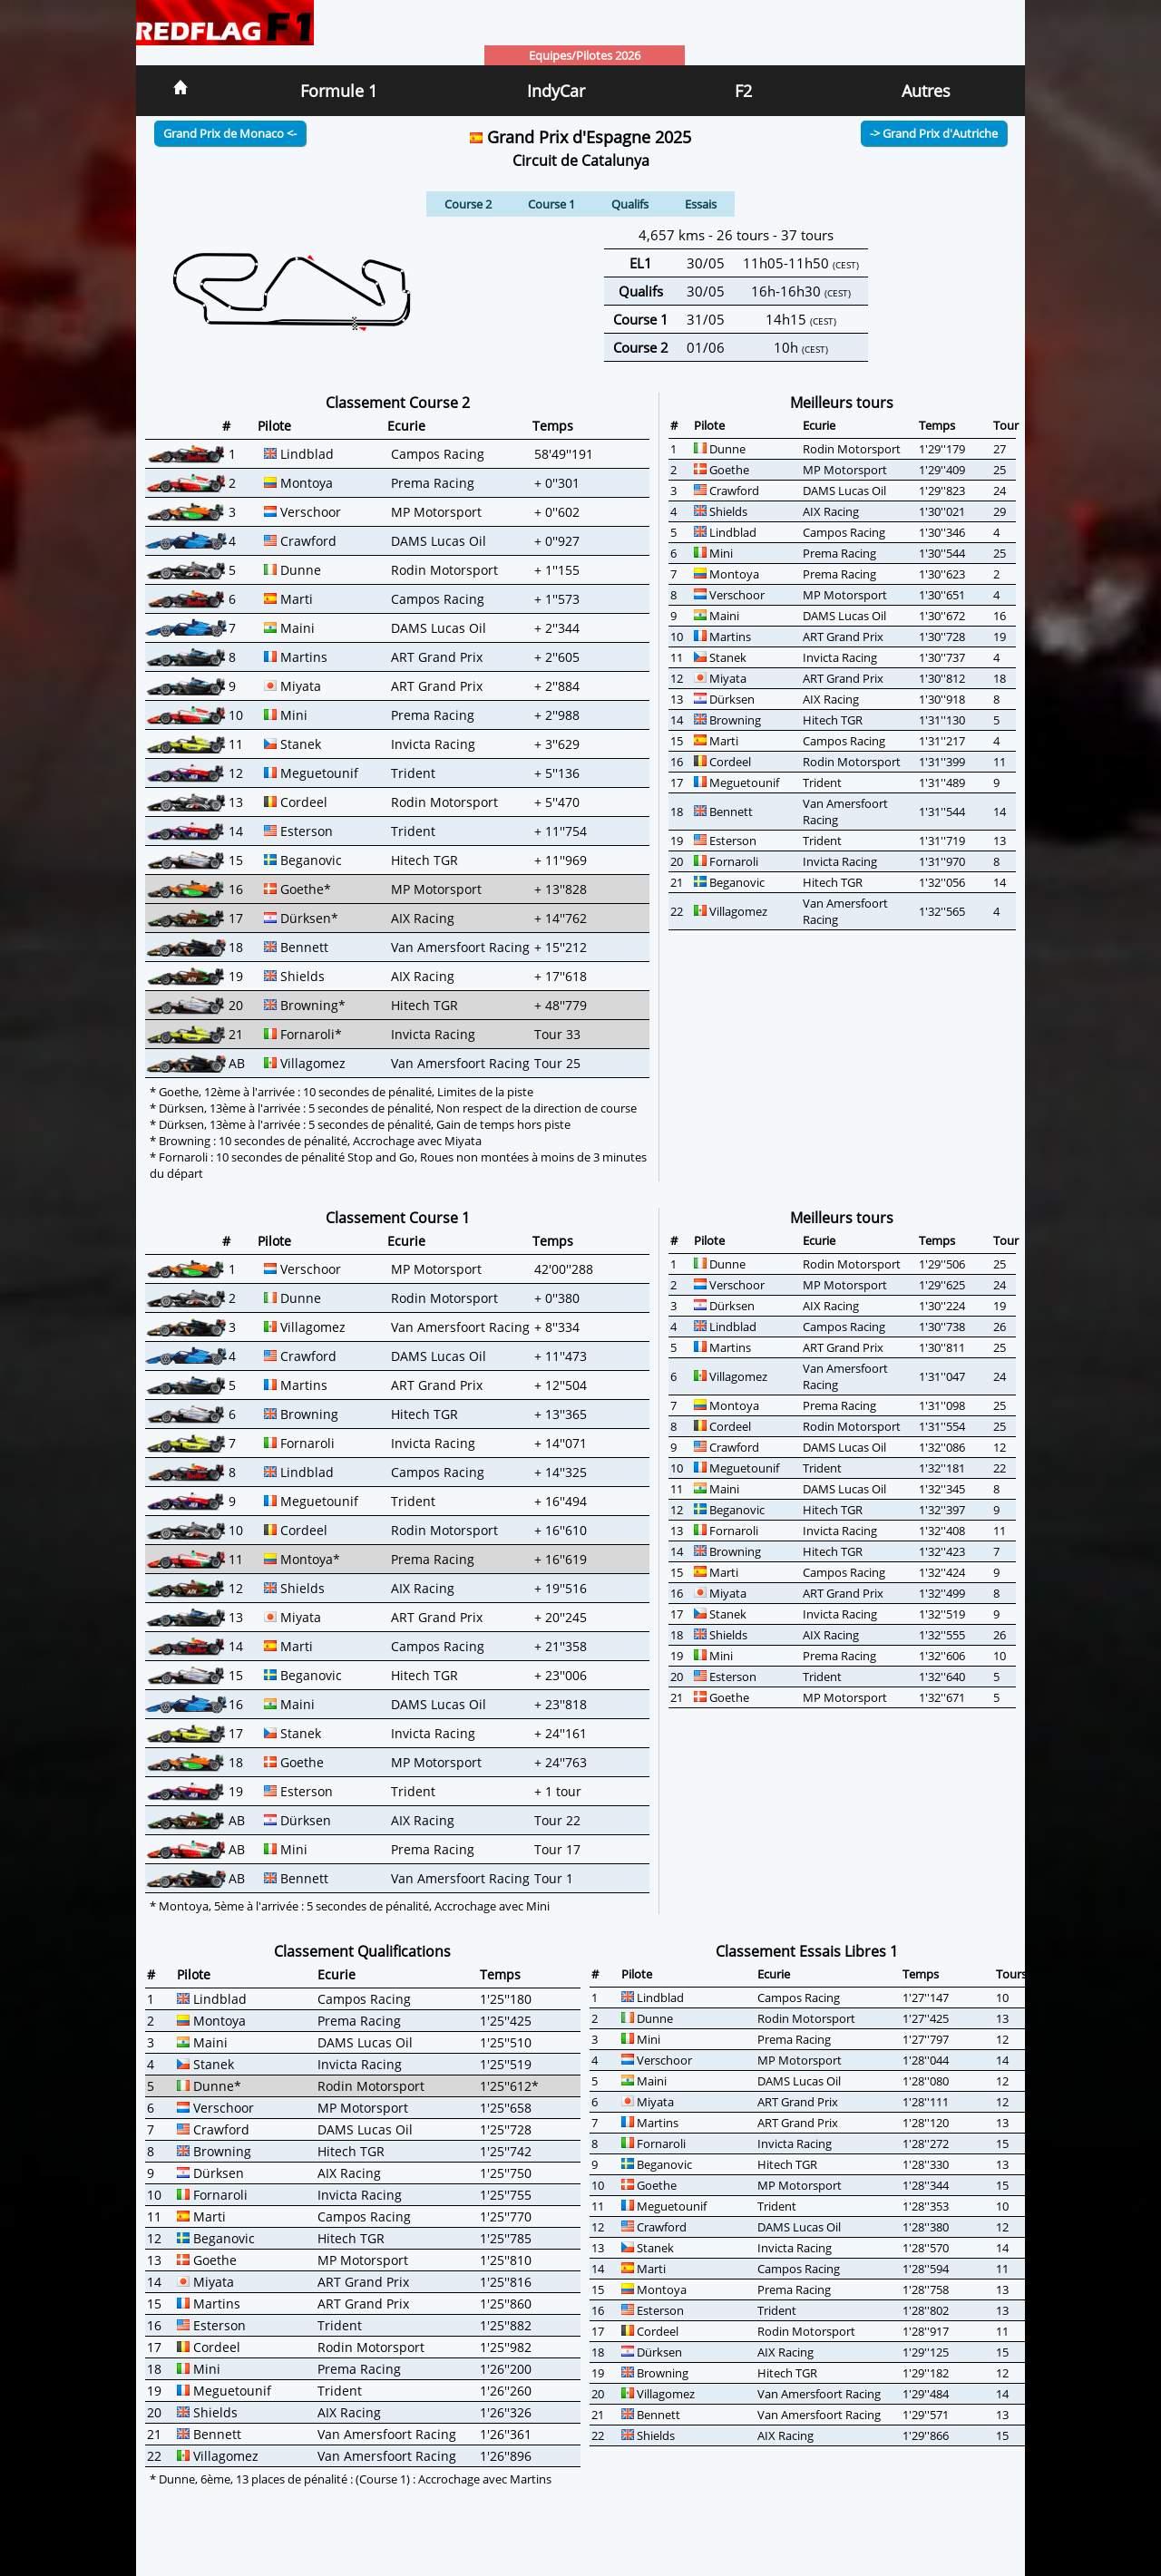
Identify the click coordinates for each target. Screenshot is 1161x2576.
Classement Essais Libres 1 (807, 1951)
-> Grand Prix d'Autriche (934, 133)
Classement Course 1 (398, 1218)
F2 (743, 91)
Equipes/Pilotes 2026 (584, 55)
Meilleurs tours (841, 403)
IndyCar (556, 91)
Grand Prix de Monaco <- (230, 133)
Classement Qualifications (362, 1951)
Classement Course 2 (398, 403)
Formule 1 (338, 91)
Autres (926, 91)
